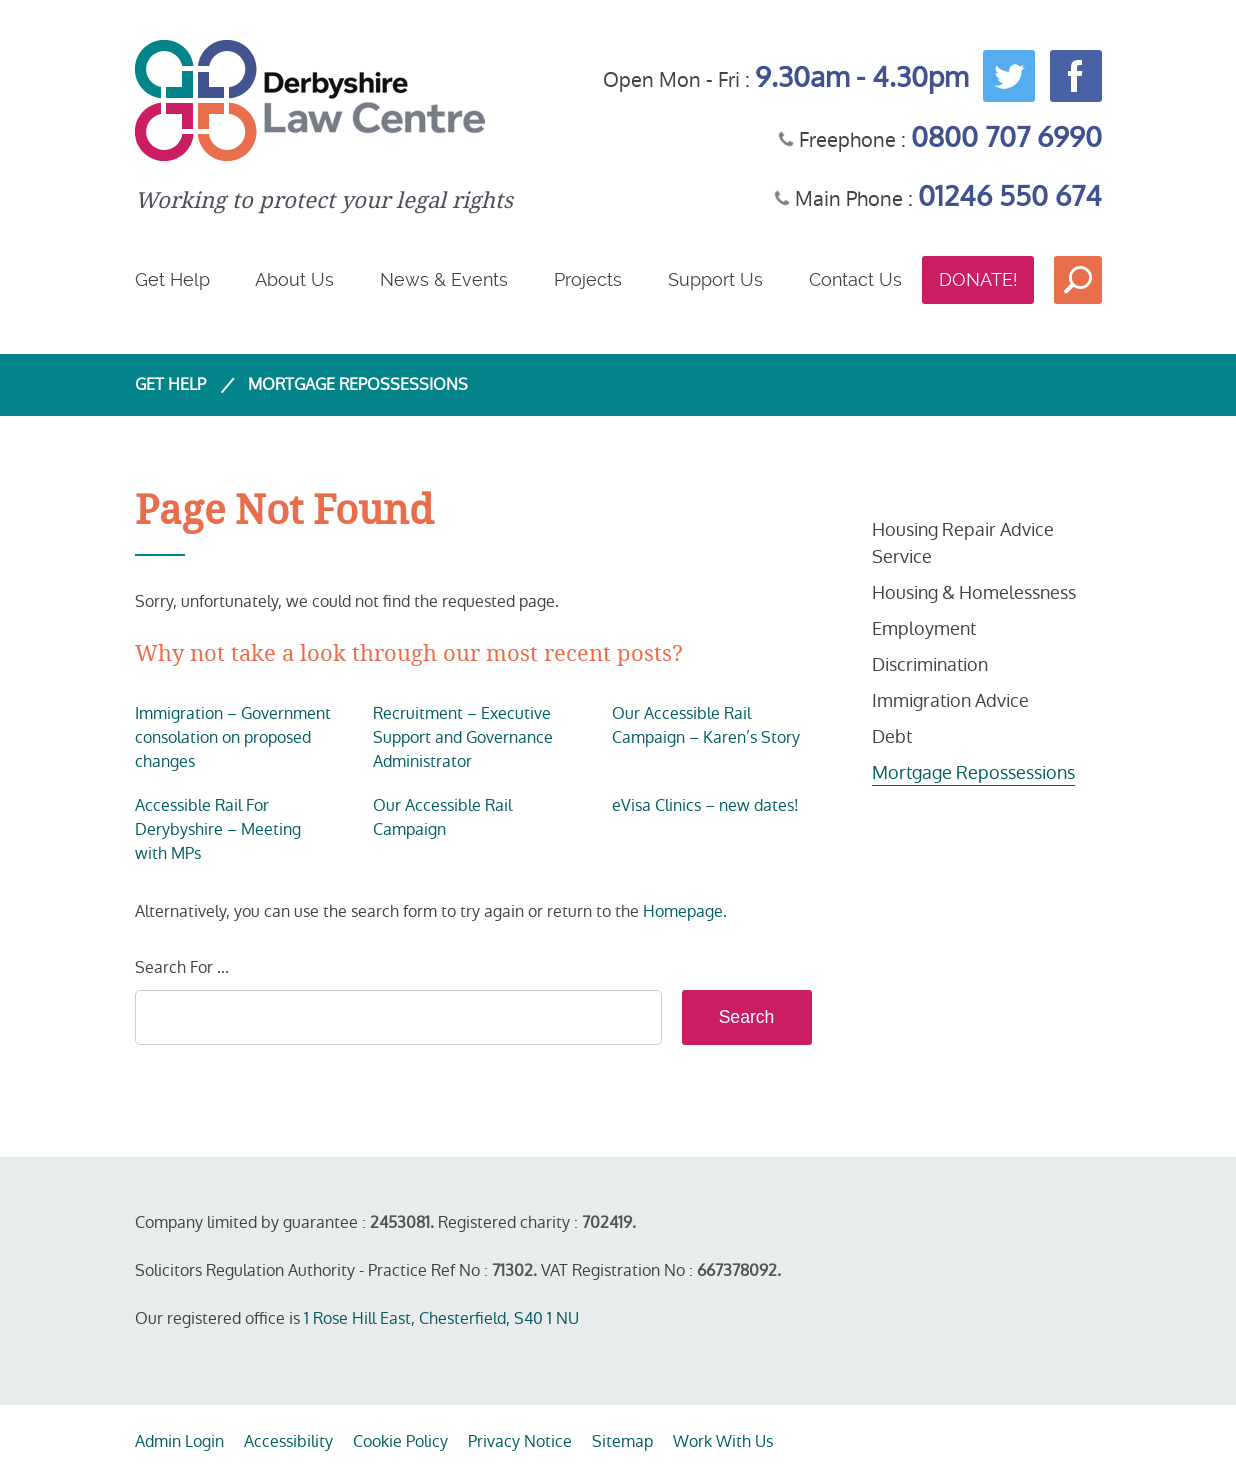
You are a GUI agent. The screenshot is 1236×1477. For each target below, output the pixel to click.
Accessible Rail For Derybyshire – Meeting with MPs (218, 829)
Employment (924, 628)
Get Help (172, 279)
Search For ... (182, 967)
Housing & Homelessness (974, 592)
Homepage (683, 911)
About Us (294, 279)
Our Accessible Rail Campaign (442, 817)
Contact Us (855, 279)
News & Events (444, 279)
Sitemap (622, 1441)
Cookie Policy (400, 1441)
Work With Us (723, 1441)
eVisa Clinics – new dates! (705, 805)
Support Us (715, 279)
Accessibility (288, 1441)
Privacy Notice (520, 1441)
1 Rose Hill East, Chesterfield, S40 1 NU (441, 1318)
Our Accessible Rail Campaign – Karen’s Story (706, 725)
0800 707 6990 (1006, 137)
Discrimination (930, 664)
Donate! (978, 279)
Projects (588, 279)
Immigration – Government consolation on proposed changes (233, 737)
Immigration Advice (950, 700)
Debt (892, 736)
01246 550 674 (1010, 196)
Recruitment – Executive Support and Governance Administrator (463, 737)
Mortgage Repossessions (973, 772)
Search (1078, 280)
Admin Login (179, 1441)
